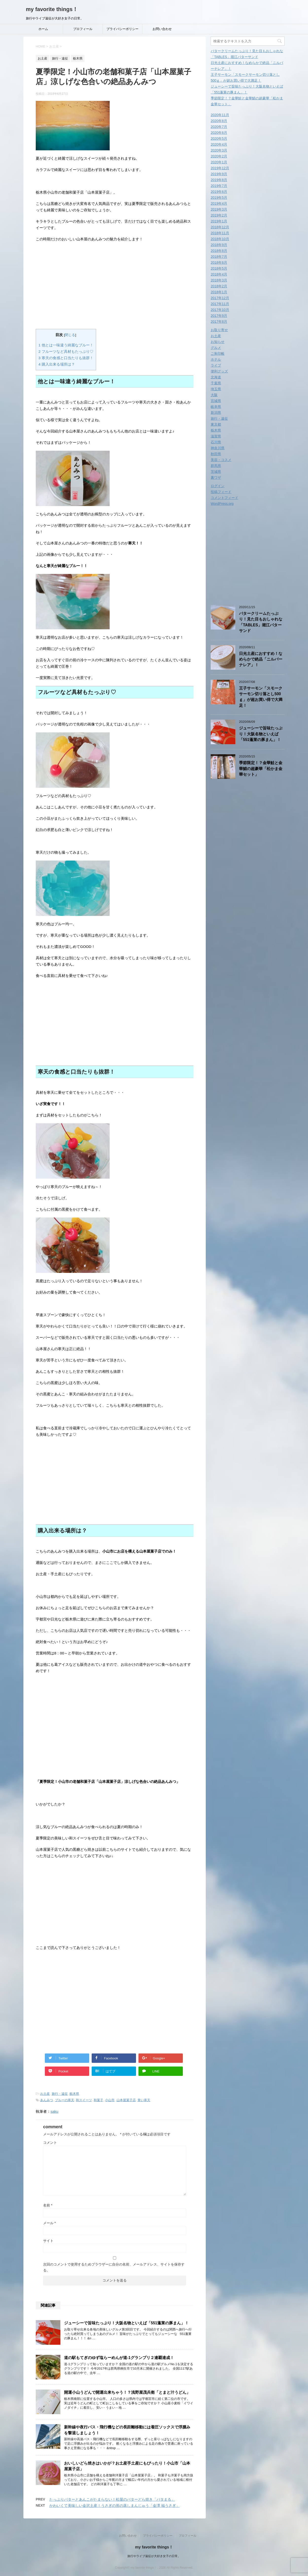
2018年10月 (220, 239)
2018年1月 (219, 292)
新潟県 (216, 413)
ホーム (43, 29)
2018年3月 (219, 280)
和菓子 (98, 2100)
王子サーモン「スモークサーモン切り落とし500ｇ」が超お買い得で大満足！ (260, 697)
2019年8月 (219, 180)
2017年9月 (219, 316)
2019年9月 (219, 174)
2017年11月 (220, 304)
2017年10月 (220, 310)
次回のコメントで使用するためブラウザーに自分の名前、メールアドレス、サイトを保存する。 (114, 2267)
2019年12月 (220, 168)
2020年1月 (219, 162)
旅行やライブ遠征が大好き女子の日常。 (154, 2556)
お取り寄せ (219, 330)
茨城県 (216, 472)
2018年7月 (219, 257)
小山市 (110, 2100)
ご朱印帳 (217, 353)
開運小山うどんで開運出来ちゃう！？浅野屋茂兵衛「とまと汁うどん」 (127, 2392)
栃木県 (74, 2094)
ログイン (217, 486)
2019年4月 (219, 203)
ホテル (216, 359)
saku (54, 2111)
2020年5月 (219, 138)
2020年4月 (219, 144)
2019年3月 (219, 209)
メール (49, 2223)
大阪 (214, 395)
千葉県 (216, 383)
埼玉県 (216, 389)
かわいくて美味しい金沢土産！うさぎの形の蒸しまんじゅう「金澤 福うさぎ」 (114, 2505)
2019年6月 (219, 192)
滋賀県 (216, 436)
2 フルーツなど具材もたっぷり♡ (65, 351)
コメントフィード (224, 498)
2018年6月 (219, 262)
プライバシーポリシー (122, 29)
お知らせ (217, 342)
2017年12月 (220, 298)
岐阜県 (216, 407)
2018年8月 (219, 251)
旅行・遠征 (60, 2094)
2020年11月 (220, 115)
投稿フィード (221, 492)
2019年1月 (219, 221)
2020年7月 (219, 127)
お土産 (45, 2094)
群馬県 (216, 466)
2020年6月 (219, 133)
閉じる (70, 335)
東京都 (216, 424)
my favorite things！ (52, 9)
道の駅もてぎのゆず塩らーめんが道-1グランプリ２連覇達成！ (119, 2358)
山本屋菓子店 (126, 2100)
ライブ (216, 365)
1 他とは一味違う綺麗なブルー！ (65, 345)
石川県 (216, 442)
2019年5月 (219, 198)
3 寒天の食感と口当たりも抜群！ (65, 358)
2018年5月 (219, 268)
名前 (47, 2205)
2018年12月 (220, 227)
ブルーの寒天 (64, 2100)
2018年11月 (220, 233)
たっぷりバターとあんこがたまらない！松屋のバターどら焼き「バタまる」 (112, 2499)
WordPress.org (222, 504)
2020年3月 (219, 150)
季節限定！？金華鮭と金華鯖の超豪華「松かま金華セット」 (260, 768)
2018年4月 (219, 274)
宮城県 (216, 401)
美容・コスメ (221, 460)
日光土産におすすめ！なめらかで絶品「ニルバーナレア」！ (260, 659)
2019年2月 (219, 215)
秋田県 (216, 454)
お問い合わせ (162, 29)
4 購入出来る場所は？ (56, 364)
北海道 (216, 377)
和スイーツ (84, 2100)
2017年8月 (219, 322)
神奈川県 (217, 448)
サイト (48, 2241)
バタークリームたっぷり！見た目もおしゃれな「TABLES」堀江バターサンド (260, 622)
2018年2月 (219, 286)
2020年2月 (219, 156)
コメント (50, 2142)
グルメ (216, 348)
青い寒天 (143, 2100)
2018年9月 (219, 245)
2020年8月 (219, 121)
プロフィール (82, 29)
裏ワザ (216, 477)
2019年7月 (219, 186)
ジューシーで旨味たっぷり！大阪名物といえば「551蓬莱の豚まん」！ (126, 2323)
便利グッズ (219, 371)
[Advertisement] (114, 283)
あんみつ (46, 2100)
